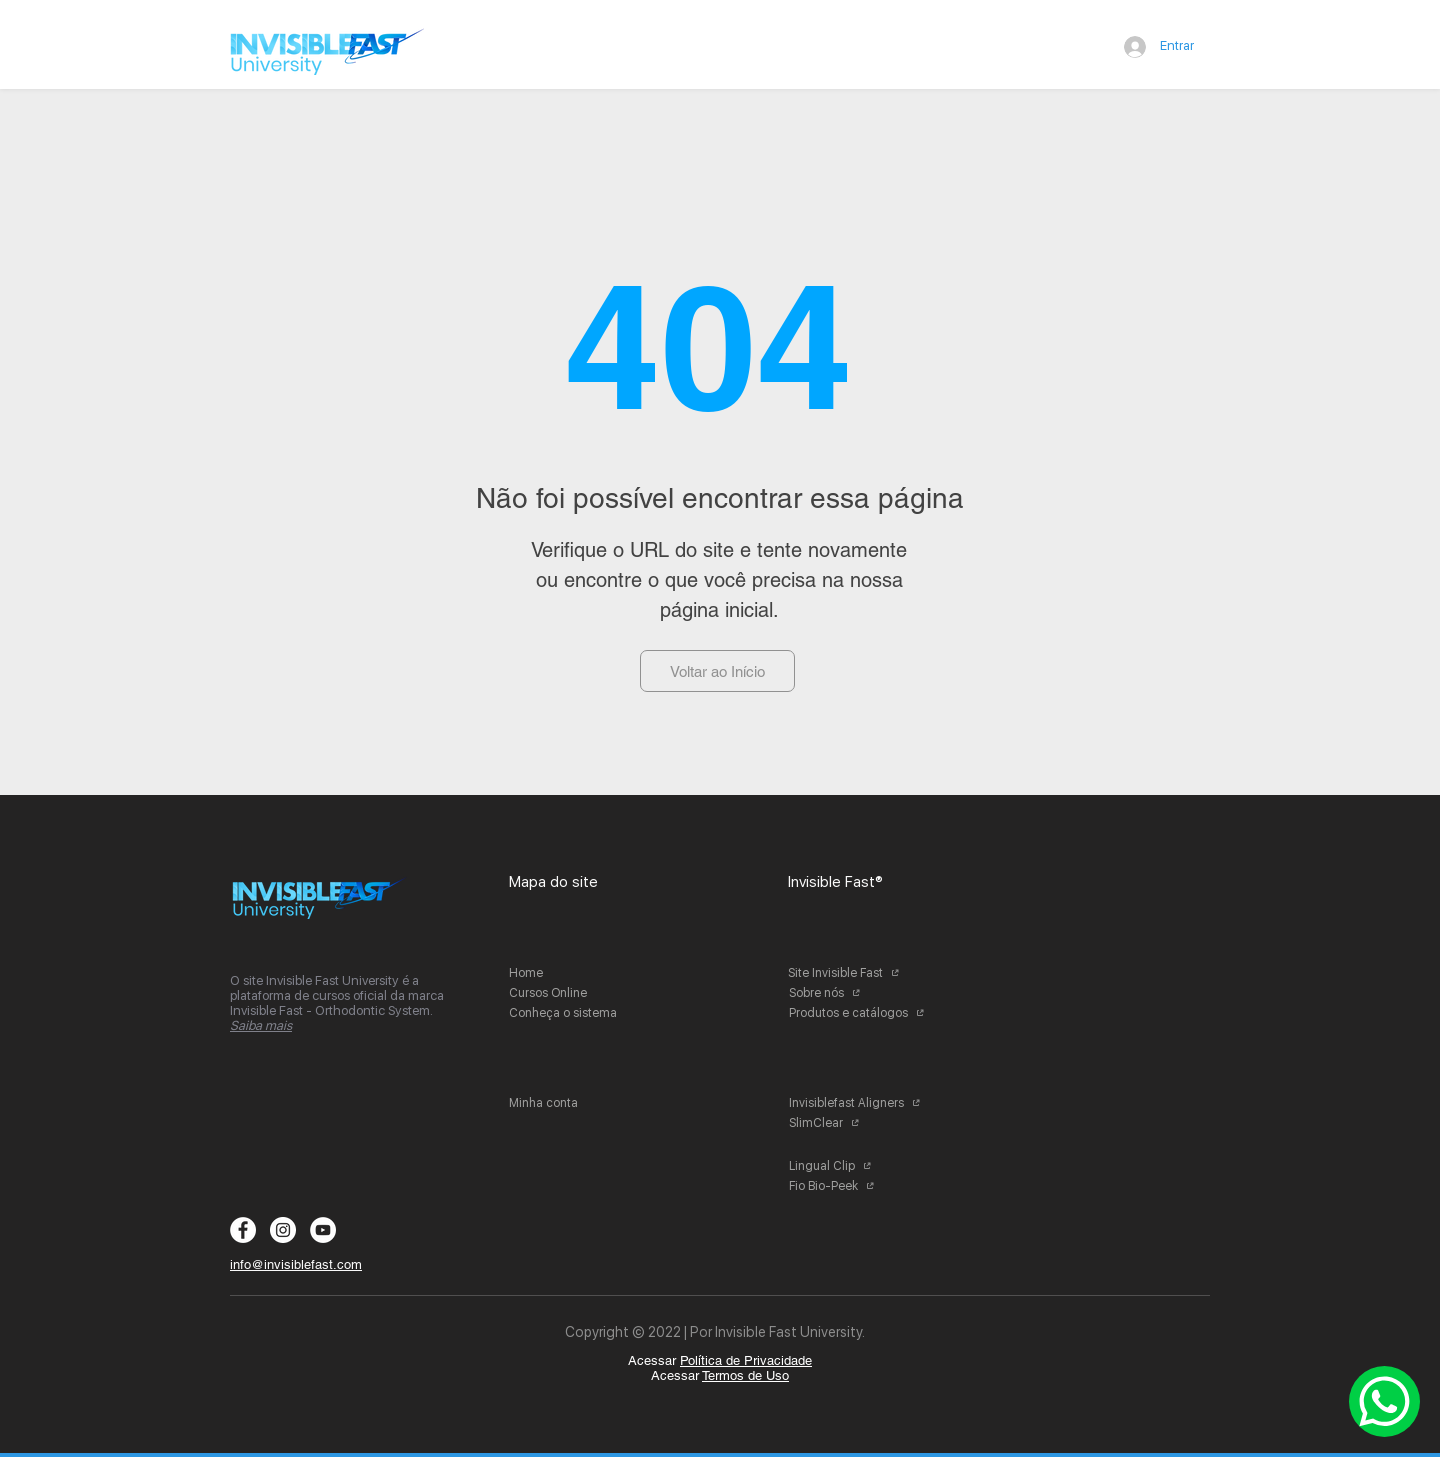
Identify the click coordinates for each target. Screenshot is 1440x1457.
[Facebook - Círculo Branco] (243, 1230)
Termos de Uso (745, 1375)
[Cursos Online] (582, 993)
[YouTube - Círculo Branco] (323, 1230)
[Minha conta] (582, 1103)
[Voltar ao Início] (717, 671)
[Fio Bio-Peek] (862, 1186)
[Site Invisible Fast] (861, 973)
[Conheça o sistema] (582, 1013)
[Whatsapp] (1384, 1401)
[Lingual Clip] (862, 1166)
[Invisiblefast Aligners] (862, 1103)
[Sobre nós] (862, 993)
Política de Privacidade (746, 1360)
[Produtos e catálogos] (862, 1013)
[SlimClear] (862, 1123)
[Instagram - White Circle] (283, 1230)
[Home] (582, 973)
